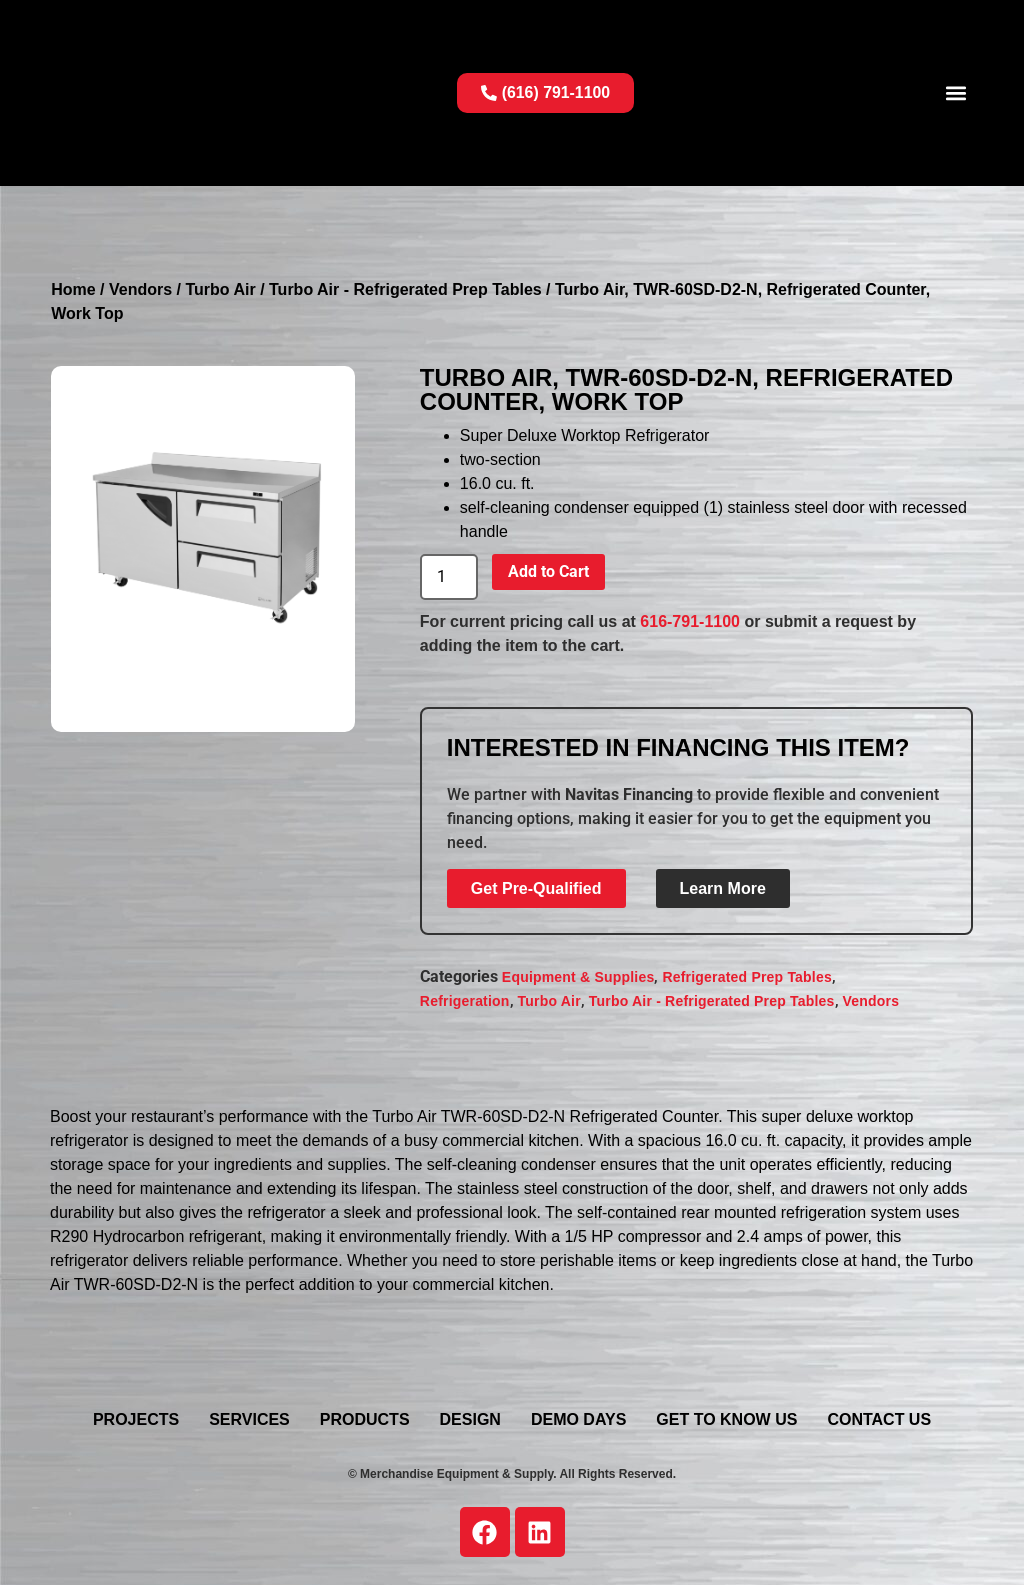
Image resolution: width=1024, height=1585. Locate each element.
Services (249, 1419)
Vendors (140, 289)
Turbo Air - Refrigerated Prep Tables (405, 289)
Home (73, 289)
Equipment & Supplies (578, 977)
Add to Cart (548, 571)
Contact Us (879, 1419)
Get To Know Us (726, 1419)
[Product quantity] (449, 577)
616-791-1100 (690, 621)
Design (470, 1419)
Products (365, 1419)
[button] (956, 92)
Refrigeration (465, 1001)
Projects (136, 1419)
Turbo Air (220, 289)
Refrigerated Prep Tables (747, 977)
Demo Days (578, 1419)
